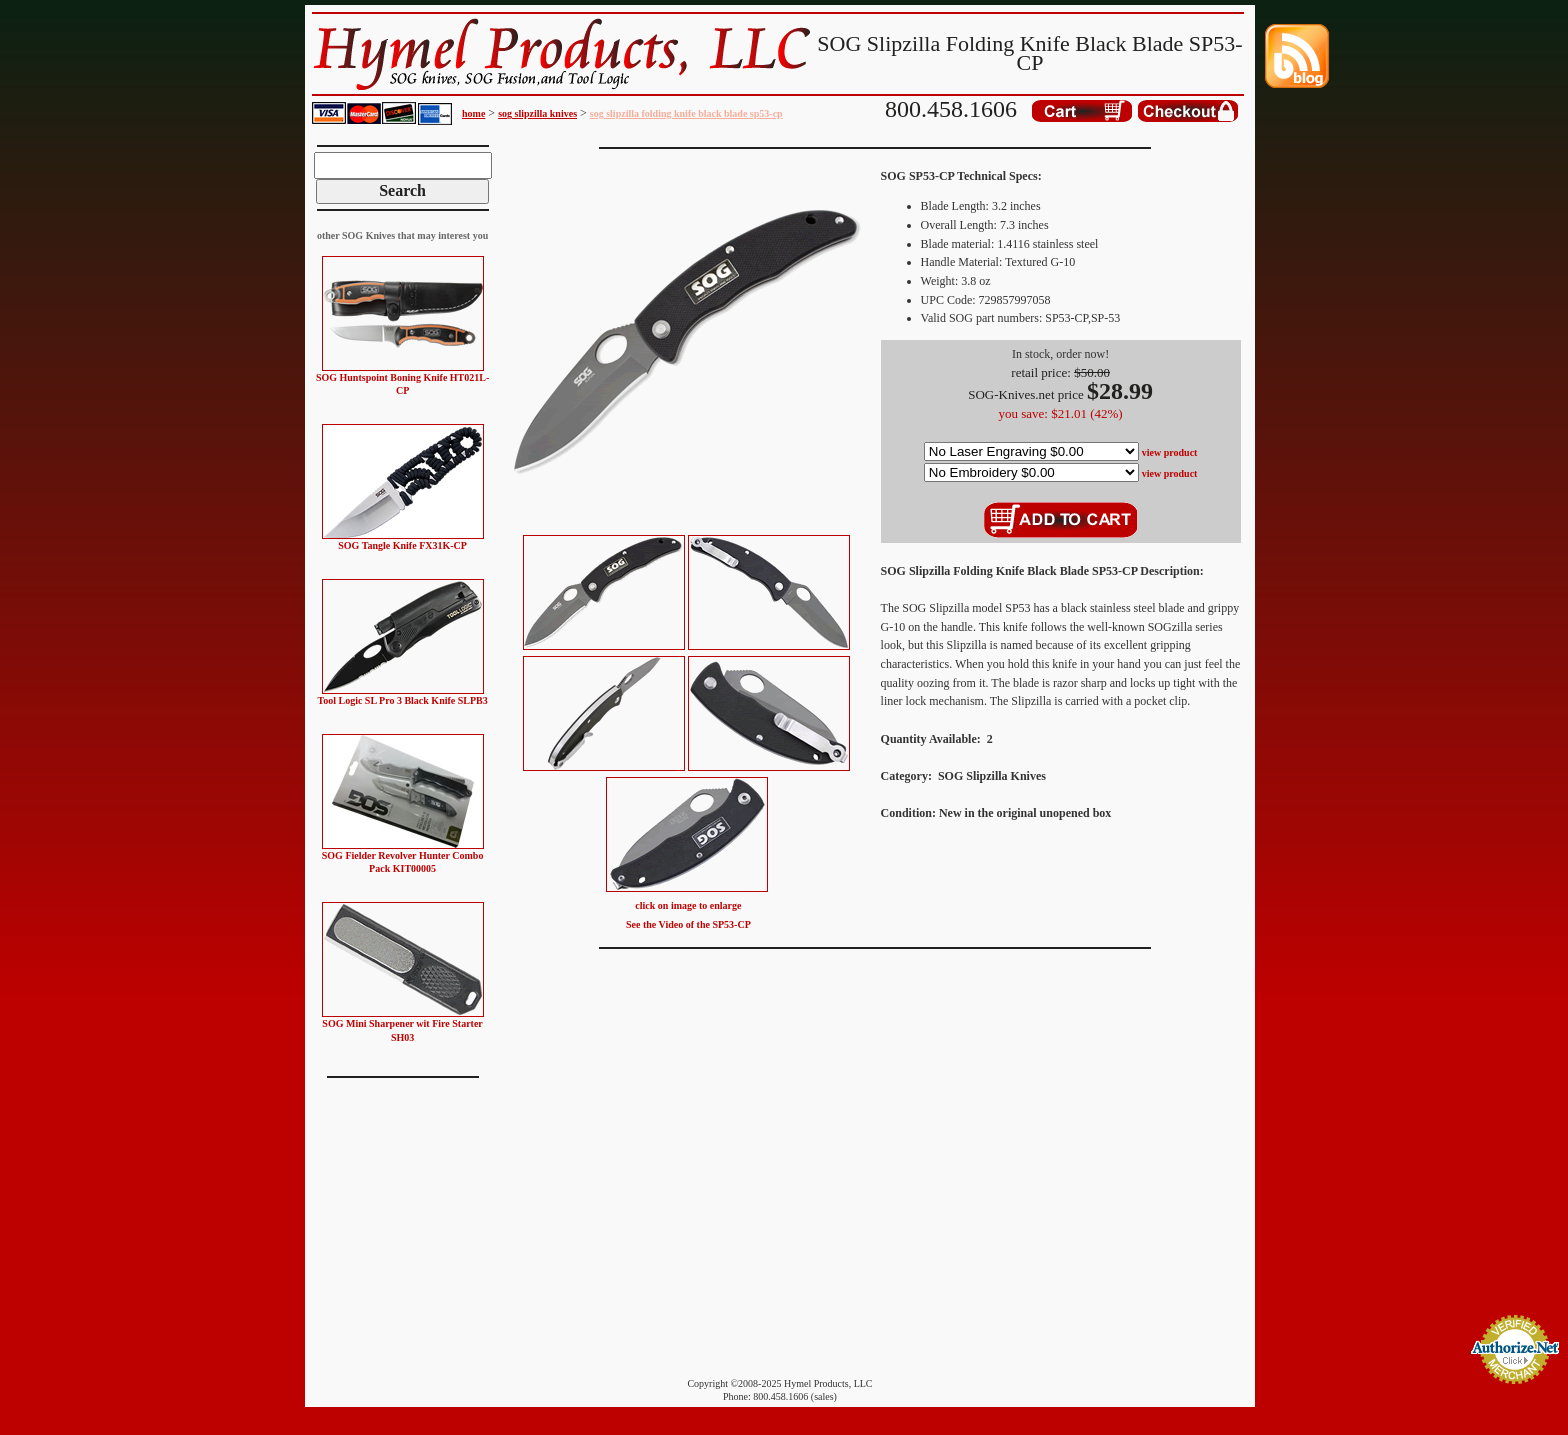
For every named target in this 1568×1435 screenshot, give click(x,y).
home (473, 113)
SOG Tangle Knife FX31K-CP (402, 545)
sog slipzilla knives (537, 113)
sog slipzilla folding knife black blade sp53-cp (686, 113)
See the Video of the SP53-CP (688, 924)
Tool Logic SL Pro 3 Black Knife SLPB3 (402, 700)
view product (1170, 452)
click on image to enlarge (688, 905)
